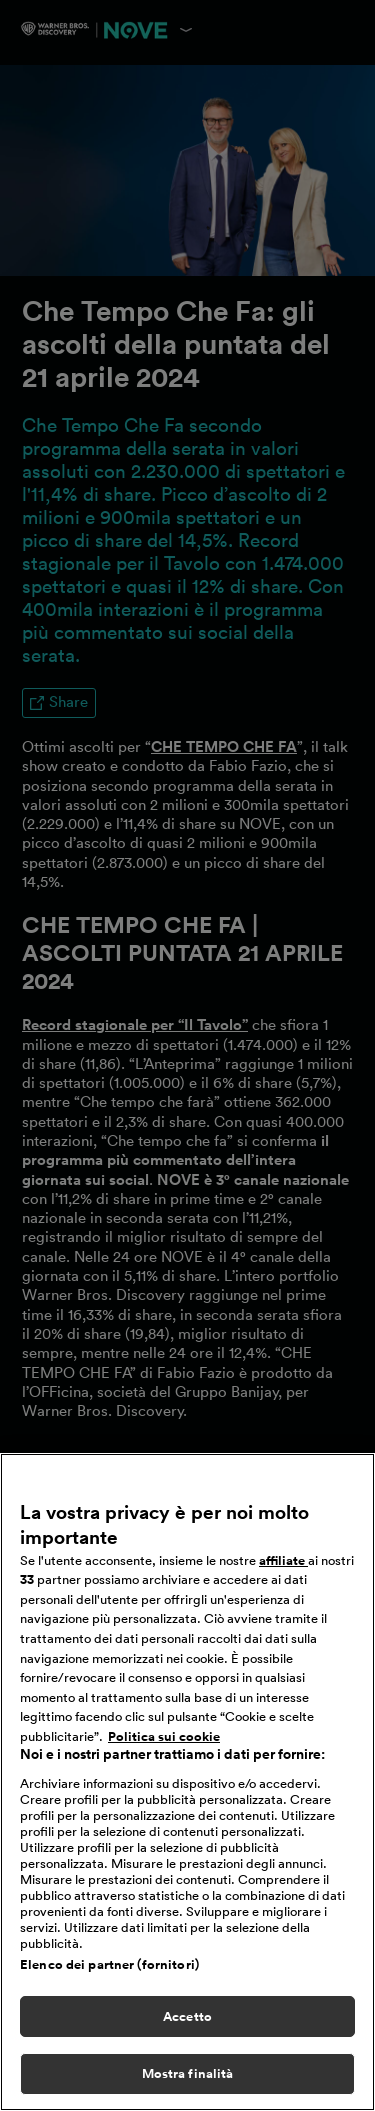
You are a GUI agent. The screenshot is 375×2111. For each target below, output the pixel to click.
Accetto (187, 2016)
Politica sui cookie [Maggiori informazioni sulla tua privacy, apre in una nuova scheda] (164, 1736)
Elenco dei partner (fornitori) (109, 1964)
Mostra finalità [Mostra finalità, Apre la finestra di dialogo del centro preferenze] (188, 2073)
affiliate (283, 1560)
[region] (187, 1782)
